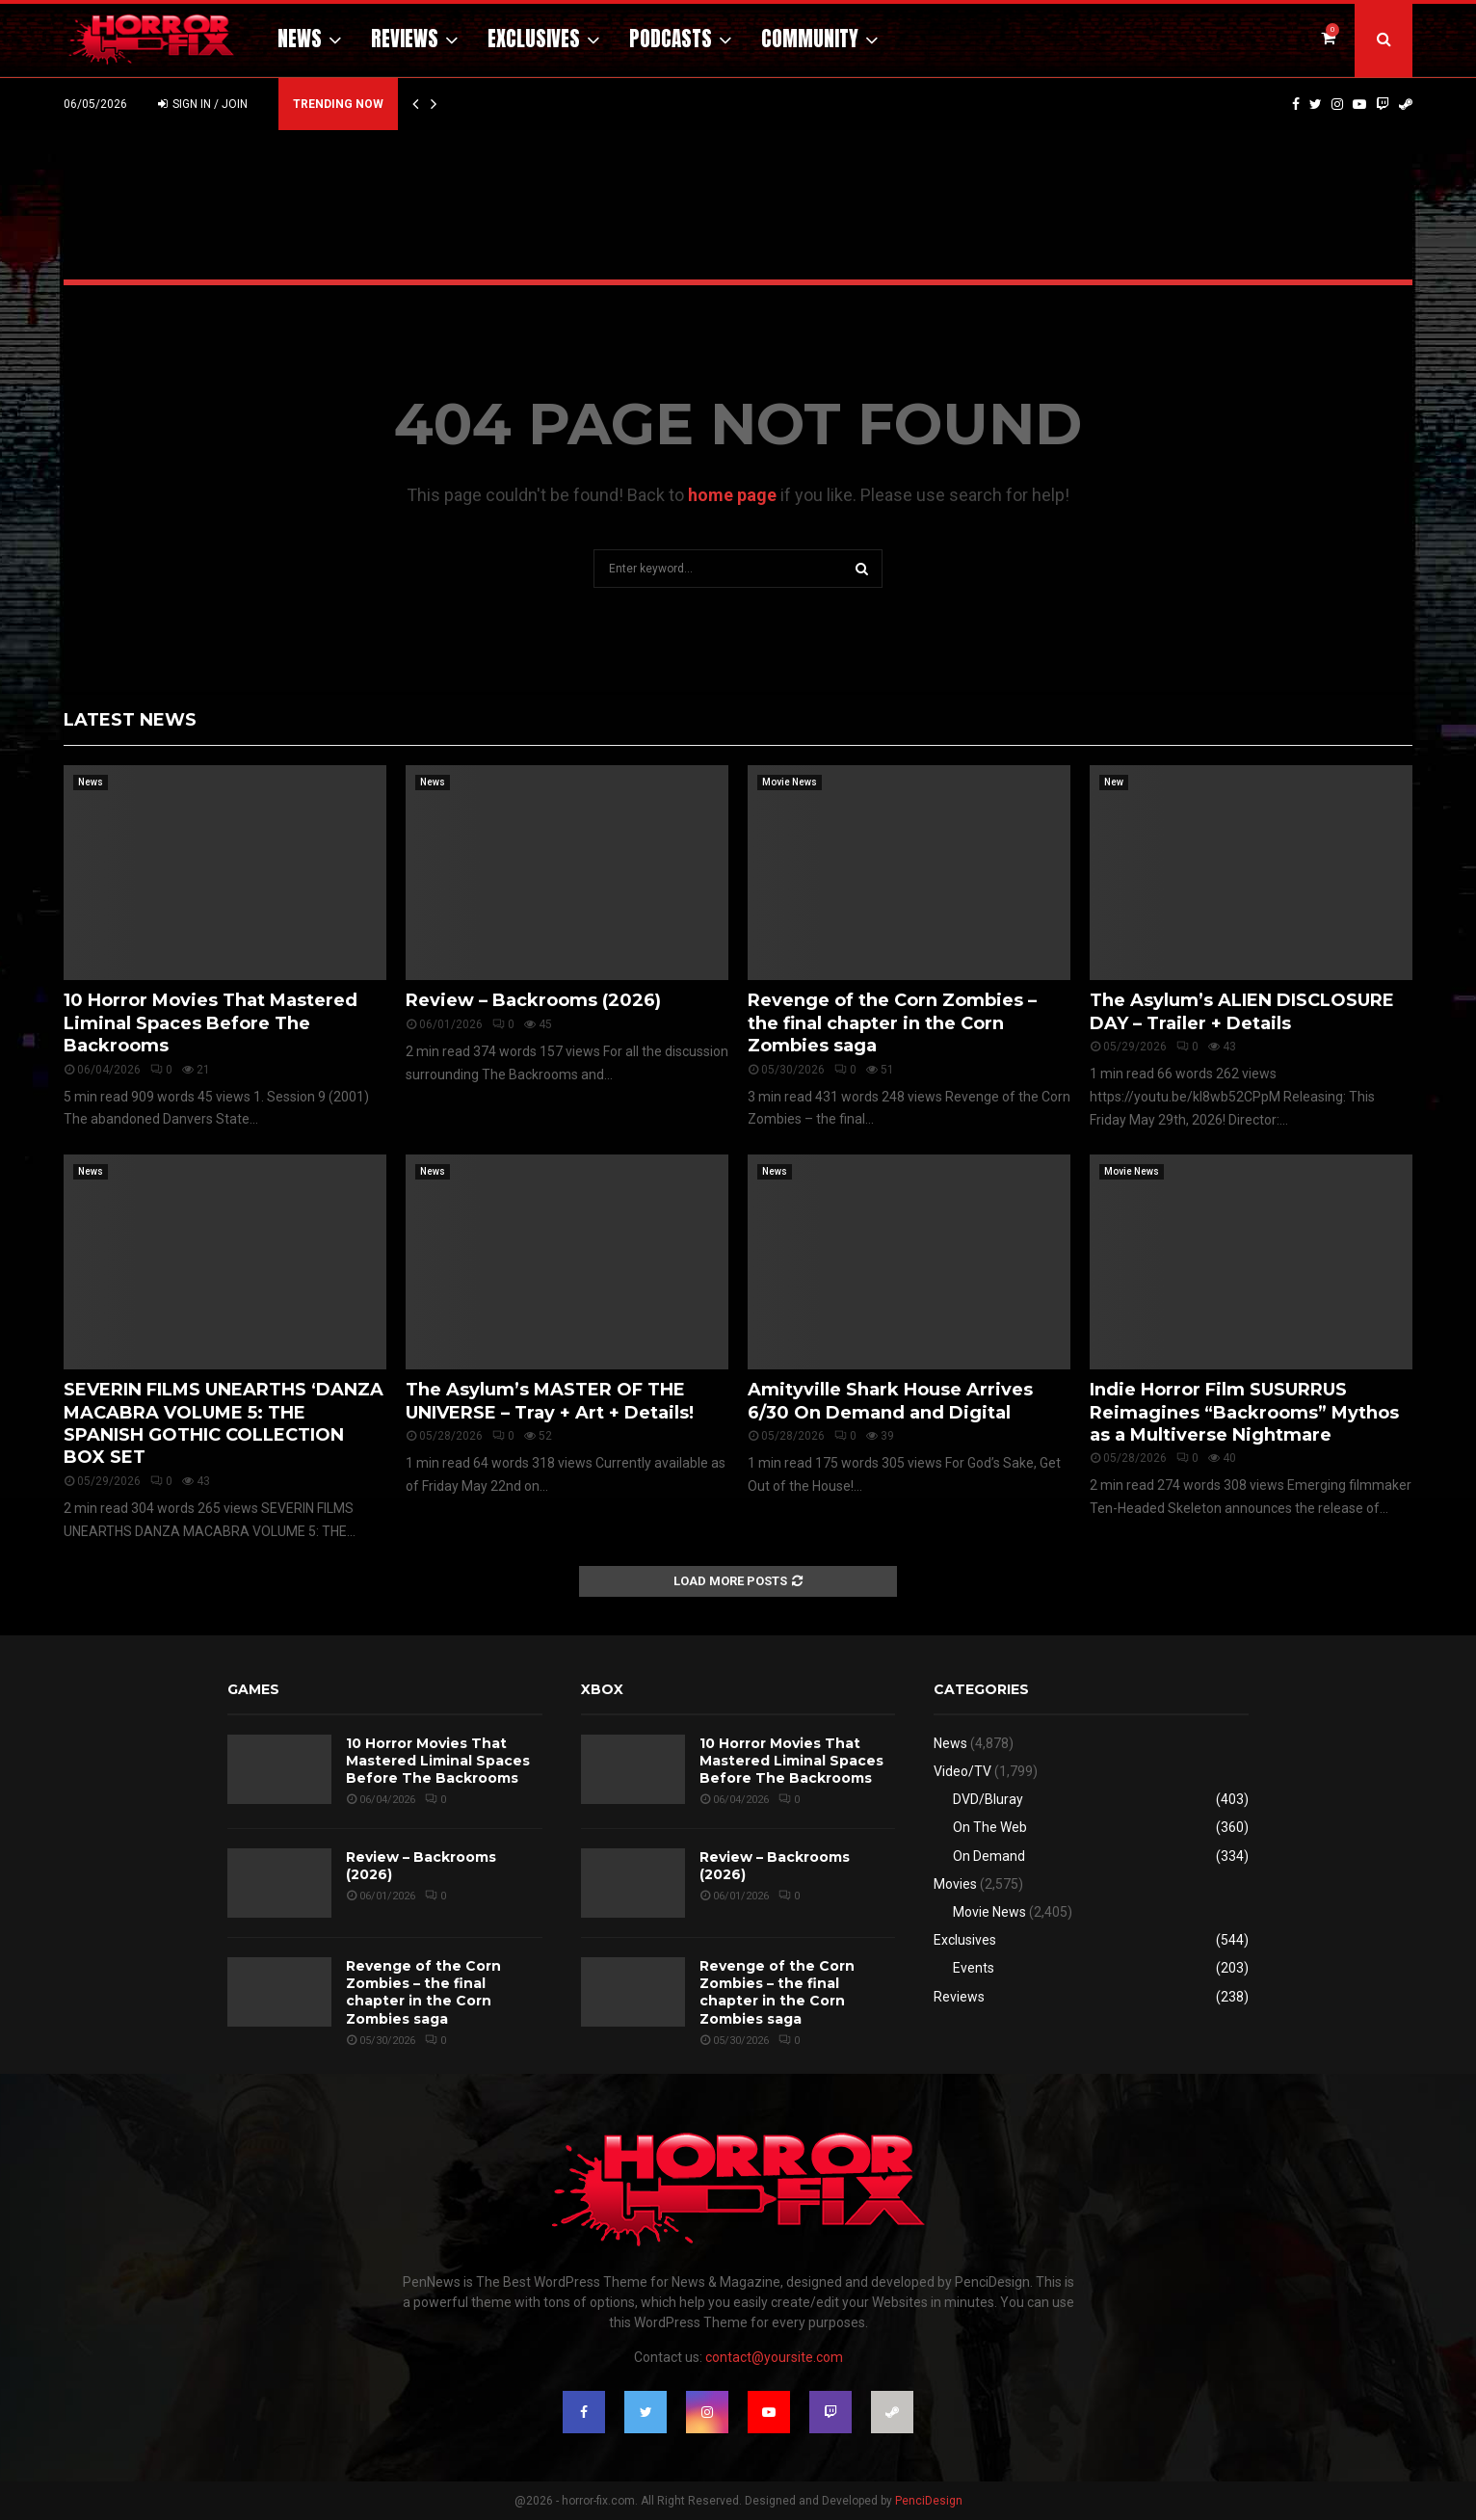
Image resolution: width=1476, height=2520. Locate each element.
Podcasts (670, 38)
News (299, 38)
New (1113, 782)
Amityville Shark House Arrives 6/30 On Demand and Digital (890, 1400)
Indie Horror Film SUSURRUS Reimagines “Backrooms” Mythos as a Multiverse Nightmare (1244, 1412)
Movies (955, 1884)
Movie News (789, 782)
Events (973, 1968)
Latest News (130, 719)
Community (809, 38)
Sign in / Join (203, 104)
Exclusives (534, 38)
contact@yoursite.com (774, 2357)
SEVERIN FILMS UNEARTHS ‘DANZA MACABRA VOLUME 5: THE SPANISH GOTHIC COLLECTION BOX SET (223, 1423)
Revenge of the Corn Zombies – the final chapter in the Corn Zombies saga (892, 1023)
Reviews (404, 38)
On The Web (990, 1827)
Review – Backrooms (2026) (533, 1000)
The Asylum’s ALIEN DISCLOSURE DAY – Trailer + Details (1242, 1011)
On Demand (989, 1856)
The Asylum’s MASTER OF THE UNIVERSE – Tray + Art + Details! (550, 1400)
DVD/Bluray (988, 1799)
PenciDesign (928, 2500)
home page (732, 495)
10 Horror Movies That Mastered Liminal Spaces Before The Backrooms (210, 1023)
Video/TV (962, 1771)
